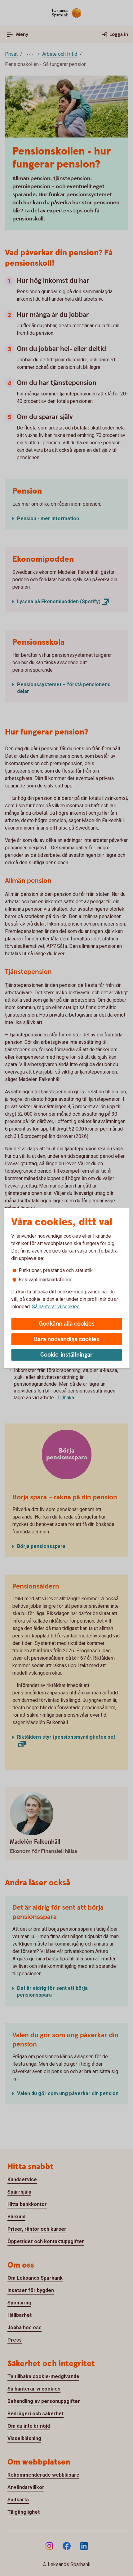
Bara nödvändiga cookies (66, 1339)
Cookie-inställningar (66, 1355)
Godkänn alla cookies (67, 1324)
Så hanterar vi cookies (56, 1307)
